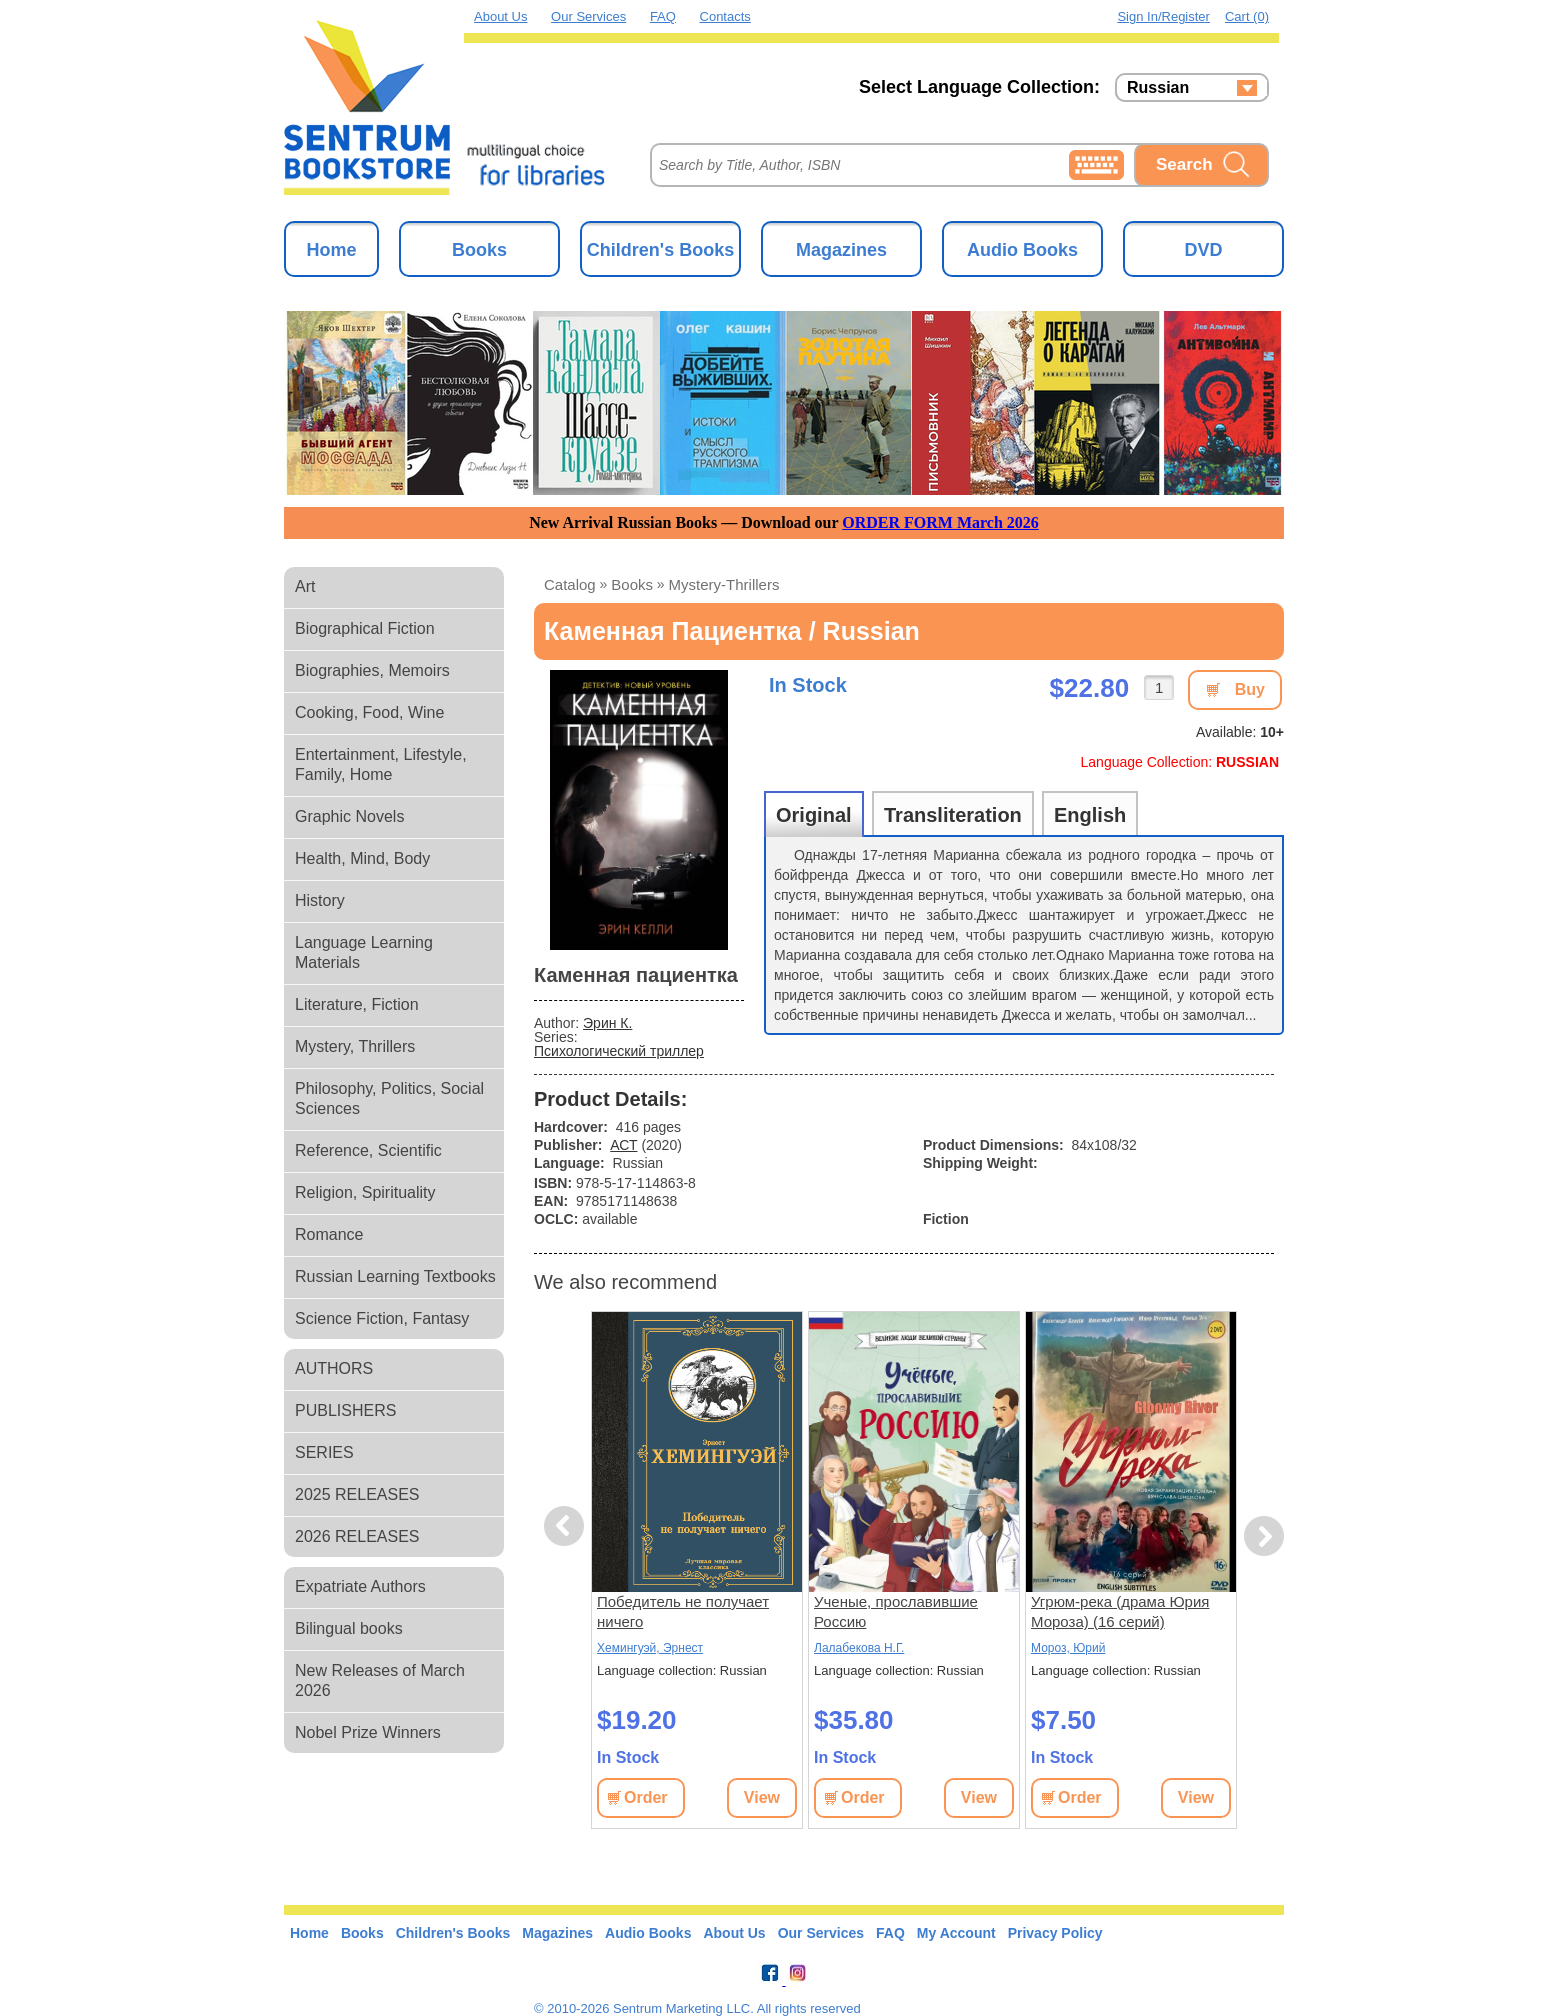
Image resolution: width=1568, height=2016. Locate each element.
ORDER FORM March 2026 (940, 522)
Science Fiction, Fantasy (382, 1318)
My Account (956, 1933)
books (632, 584)
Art (305, 586)
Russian (1158, 88)
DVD (1203, 250)
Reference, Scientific (368, 1150)
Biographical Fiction (365, 628)
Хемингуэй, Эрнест (650, 1648)
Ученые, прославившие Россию (896, 1611)
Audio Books (1022, 250)
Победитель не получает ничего (683, 1611)
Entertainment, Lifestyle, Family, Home (381, 764)
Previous (567, 1526)
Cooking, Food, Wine (369, 712)
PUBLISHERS (345, 1410)
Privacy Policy (1055, 1933)
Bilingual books (349, 1628)
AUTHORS (334, 1368)
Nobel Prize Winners (368, 1732)
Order (646, 1797)
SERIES (324, 1452)
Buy (1250, 689)
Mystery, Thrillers (355, 1046)
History (320, 900)
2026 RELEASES (357, 1536)
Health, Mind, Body (362, 858)
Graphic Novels (349, 816)
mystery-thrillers (724, 584)
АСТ (623, 1145)
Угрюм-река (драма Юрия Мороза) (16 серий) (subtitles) (1120, 1612)
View (762, 1797)
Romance (329, 1234)
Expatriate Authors (360, 1586)
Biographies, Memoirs (372, 670)
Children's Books (660, 250)
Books (479, 250)
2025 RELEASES (357, 1494)
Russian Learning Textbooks (395, 1276)
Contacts (725, 16)
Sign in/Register (1163, 16)
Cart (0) (1247, 16)
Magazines (841, 250)
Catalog (570, 584)
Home (331, 250)
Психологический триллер (619, 1051)
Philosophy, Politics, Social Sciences (389, 1098)
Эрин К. (607, 1023)
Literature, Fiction (357, 1004)
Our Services (588, 16)
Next (1263, 1536)
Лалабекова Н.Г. (859, 1648)
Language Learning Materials (364, 952)
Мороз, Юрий (1068, 1648)
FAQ (663, 16)
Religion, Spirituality (365, 1192)
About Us (500, 16)
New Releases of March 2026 (380, 1680)
